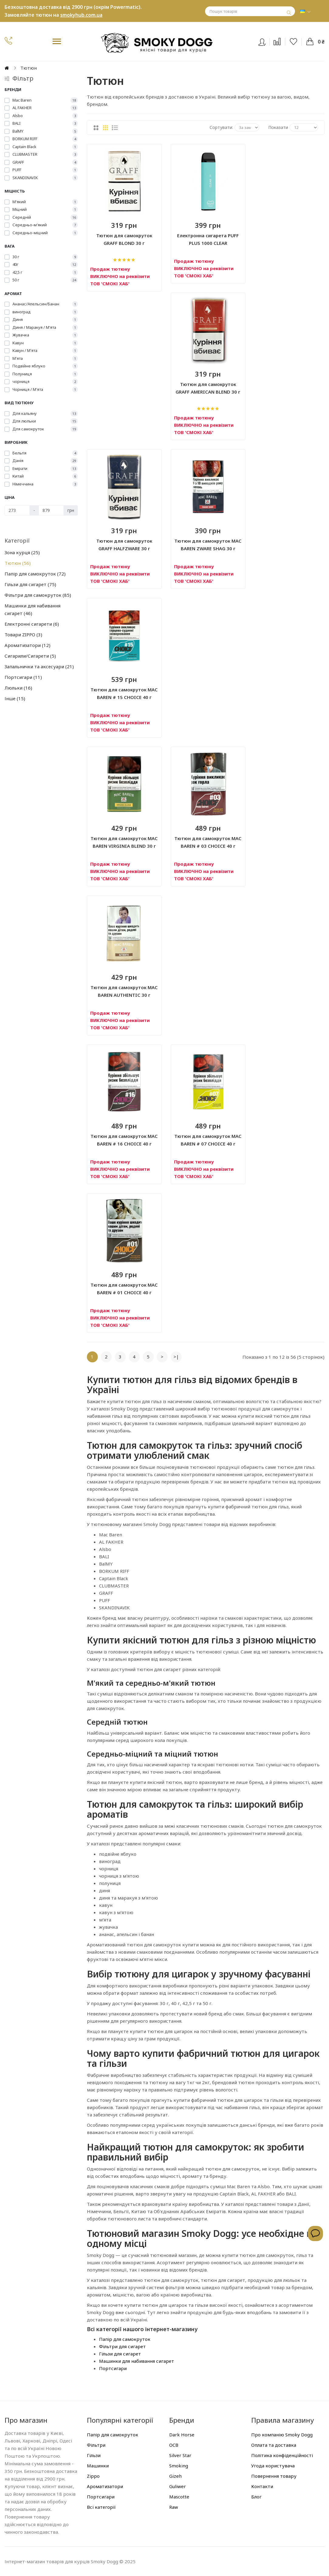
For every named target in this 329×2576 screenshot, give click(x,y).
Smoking (178, 2466)
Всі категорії (101, 2507)
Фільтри (96, 2445)
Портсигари (23, 677)
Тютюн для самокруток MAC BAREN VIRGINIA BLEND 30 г (124, 842)
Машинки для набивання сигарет (32, 609)
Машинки (98, 2466)
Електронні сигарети (32, 624)
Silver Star (180, 2455)
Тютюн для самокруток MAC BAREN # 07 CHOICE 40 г (208, 1140)
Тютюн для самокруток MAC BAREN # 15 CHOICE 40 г (124, 693)
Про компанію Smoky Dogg (282, 2435)
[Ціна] (17, 510)
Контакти (262, 2486)
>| (176, 1357)
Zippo (93, 2476)
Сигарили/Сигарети (30, 656)
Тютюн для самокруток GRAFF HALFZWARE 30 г (124, 544)
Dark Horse (181, 2435)
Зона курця (22, 552)
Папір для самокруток (35, 574)
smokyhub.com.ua (81, 15)
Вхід (266, 41)
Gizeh (175, 2476)
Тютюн (18, 563)
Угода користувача (273, 2466)
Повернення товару (273, 2476)
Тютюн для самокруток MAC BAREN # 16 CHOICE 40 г (124, 1140)
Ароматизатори (27, 645)
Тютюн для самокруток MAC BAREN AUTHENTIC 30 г (124, 991)
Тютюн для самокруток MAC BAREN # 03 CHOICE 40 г (208, 842)
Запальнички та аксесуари (39, 666)
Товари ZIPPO (23, 634)
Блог (256, 2497)
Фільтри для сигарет (122, 2346)
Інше (15, 698)
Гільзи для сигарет (30, 584)
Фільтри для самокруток (38, 595)
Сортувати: (221, 127)
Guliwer (177, 2486)
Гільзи (94, 2455)
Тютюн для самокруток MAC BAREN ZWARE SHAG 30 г (208, 544)
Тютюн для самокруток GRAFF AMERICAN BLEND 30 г (208, 388)
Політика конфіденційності (282, 2455)
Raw (173, 2507)
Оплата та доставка (273, 2445)
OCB (173, 2445)
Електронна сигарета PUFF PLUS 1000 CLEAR (208, 239)
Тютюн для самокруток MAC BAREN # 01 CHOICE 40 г (124, 1288)
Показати (278, 127)
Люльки (18, 688)
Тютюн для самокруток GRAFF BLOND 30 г (124, 239)
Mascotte (179, 2497)
